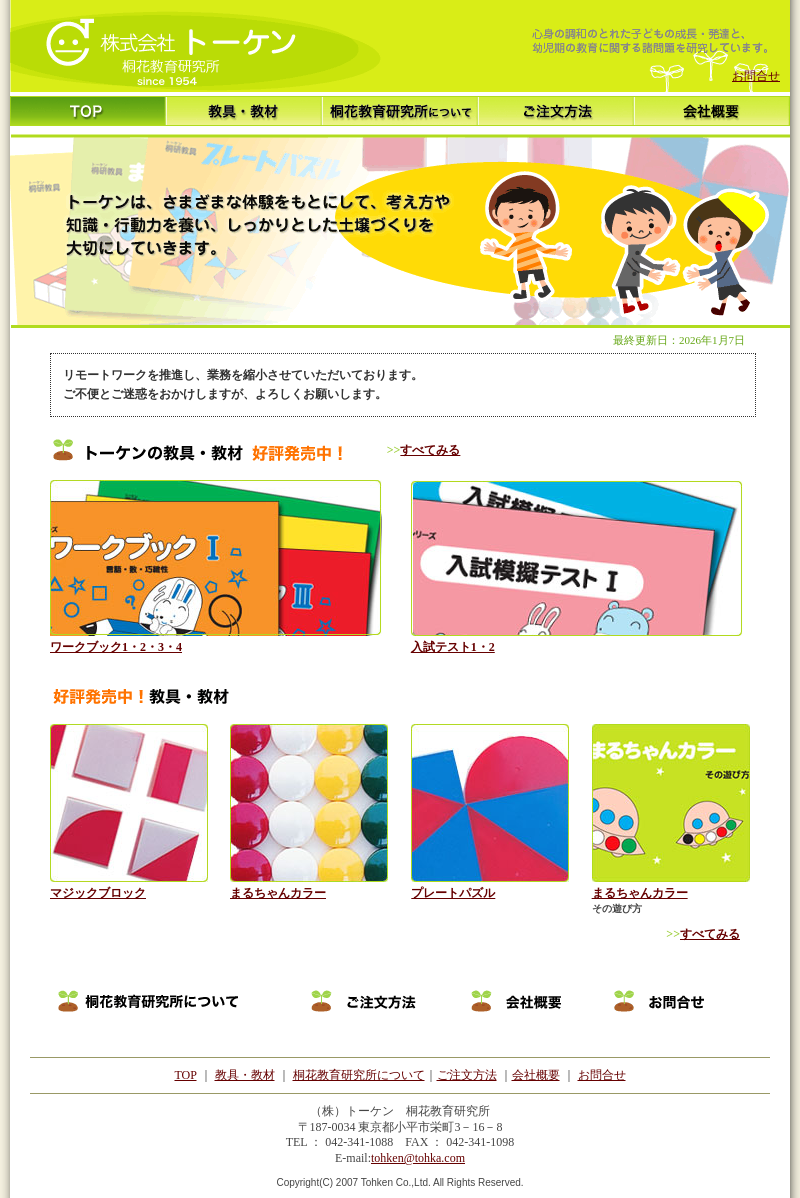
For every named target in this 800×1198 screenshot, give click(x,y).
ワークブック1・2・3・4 (116, 647)
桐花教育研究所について (359, 1075)
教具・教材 (245, 1075)
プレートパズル (453, 893)
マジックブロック (98, 893)
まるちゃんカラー (278, 893)
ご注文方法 (467, 1075)
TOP (185, 1075)
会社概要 (536, 1075)
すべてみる (430, 450)
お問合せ (756, 76)
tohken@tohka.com (418, 1158)
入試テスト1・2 (453, 647)
